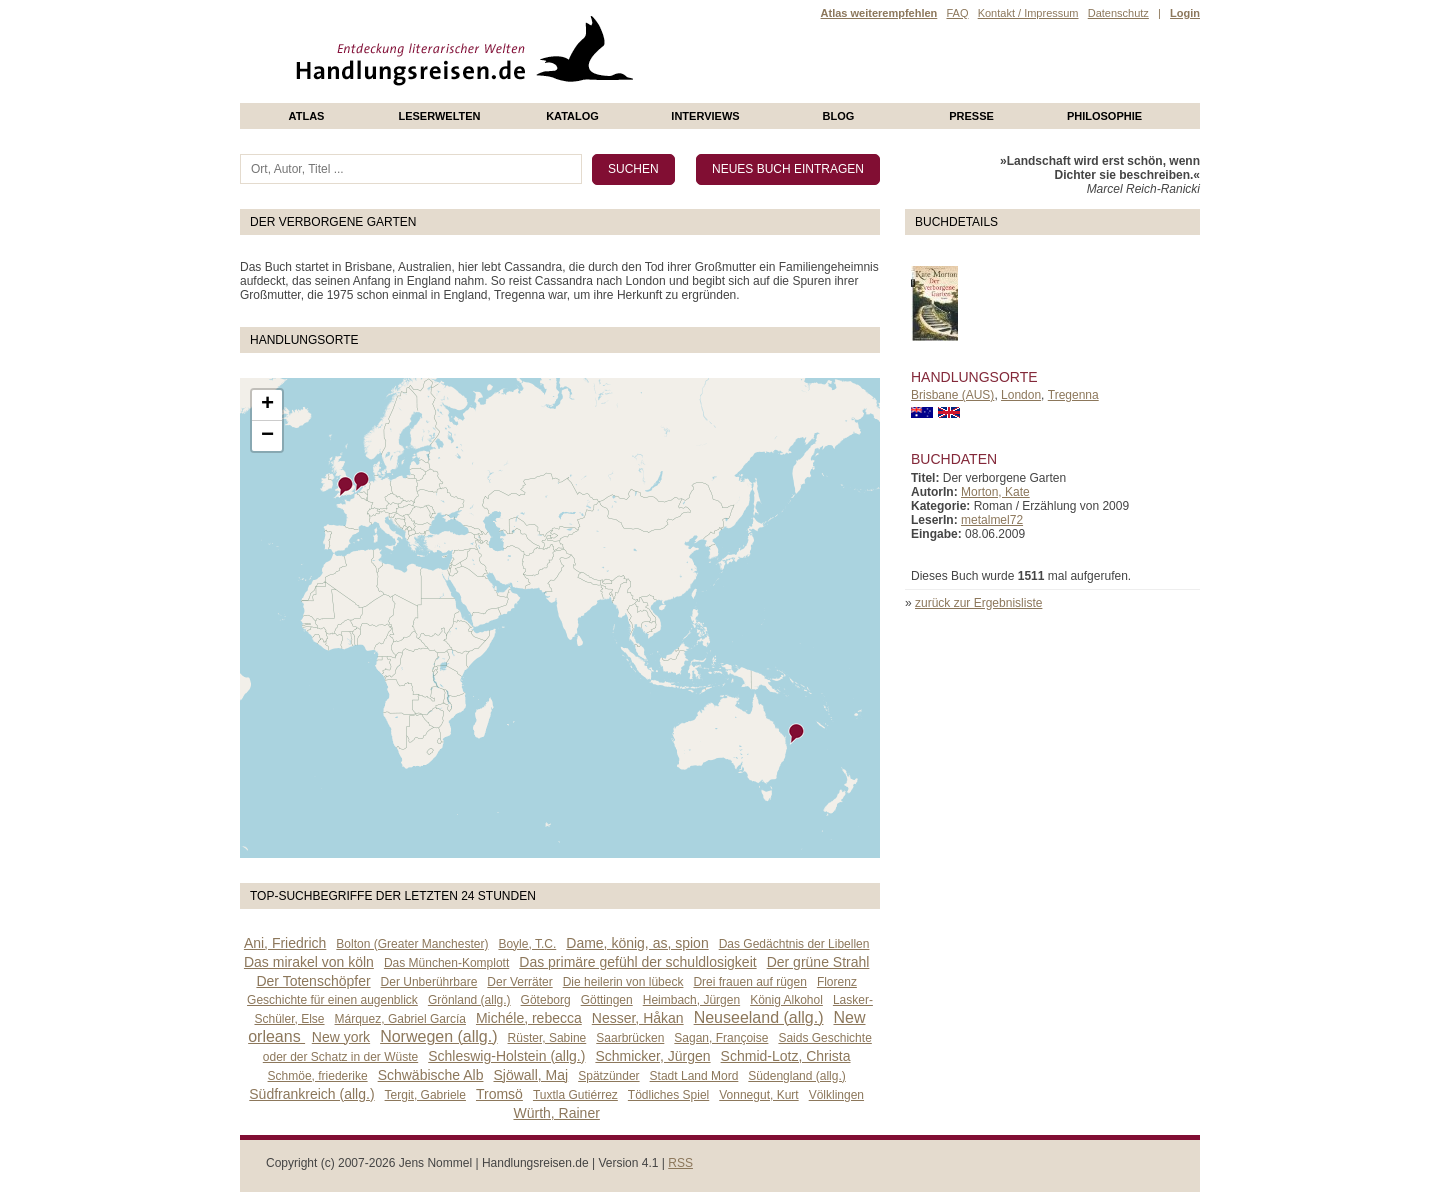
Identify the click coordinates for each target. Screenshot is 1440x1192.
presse (971, 116)
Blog (839, 116)
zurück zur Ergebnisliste (978, 603)
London (1021, 395)
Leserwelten (439, 116)
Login (1185, 13)
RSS (680, 1163)
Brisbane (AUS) (952, 395)
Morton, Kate (995, 492)
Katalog (572, 116)
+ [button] (267, 405)
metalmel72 (992, 520)
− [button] (267, 436)
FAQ (957, 13)
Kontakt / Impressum (1028, 13)
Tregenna (1073, 395)
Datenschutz (1118, 13)
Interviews (705, 116)
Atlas (307, 116)
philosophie (1104, 116)
